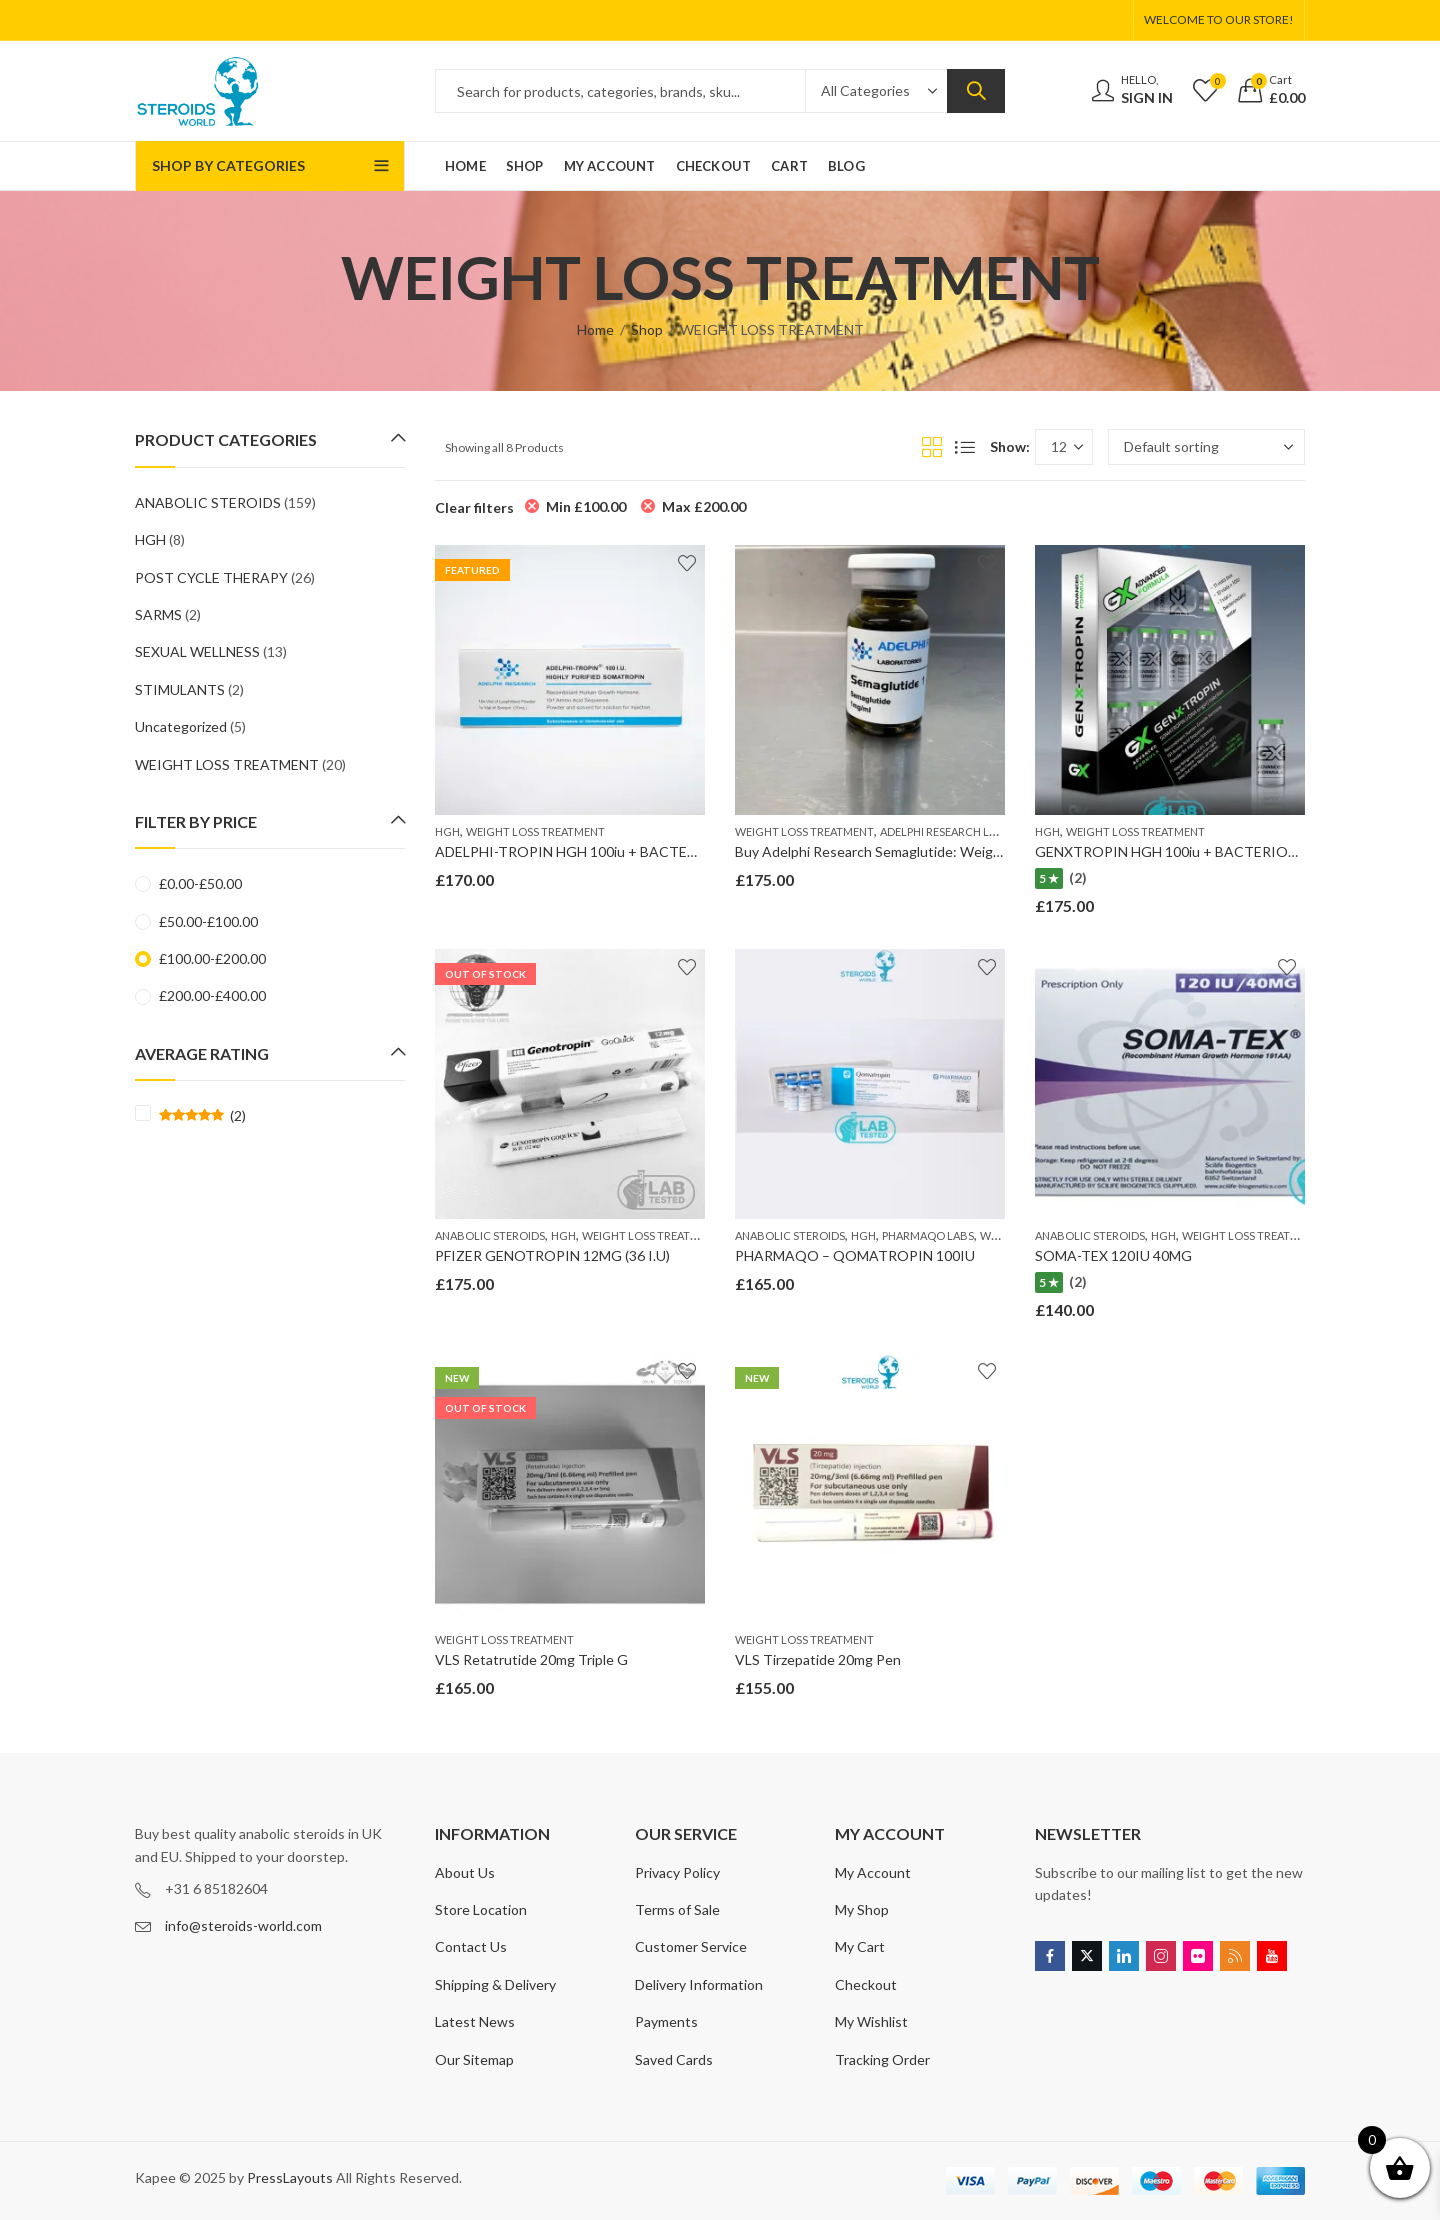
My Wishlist (871, 2021)
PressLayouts (290, 2177)
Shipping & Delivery (495, 1984)
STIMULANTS (180, 689)
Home (595, 329)
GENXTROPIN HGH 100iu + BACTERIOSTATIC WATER (1213, 851)
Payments (666, 2021)
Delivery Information (699, 1984)
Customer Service (691, 1946)
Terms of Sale (677, 1909)
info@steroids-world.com (243, 1925)
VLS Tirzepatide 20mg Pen (818, 1659)
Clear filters (474, 507)
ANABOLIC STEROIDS (490, 1235)
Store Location (481, 1909)
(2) (202, 1116)
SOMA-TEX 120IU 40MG (1113, 1255)
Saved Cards (674, 2059)
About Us (465, 1872)
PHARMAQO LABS (928, 1235)
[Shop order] (1206, 447)
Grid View (932, 447)
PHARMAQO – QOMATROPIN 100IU (855, 1255)
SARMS (158, 614)
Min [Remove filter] (586, 506)
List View (965, 447)
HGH (447, 831)
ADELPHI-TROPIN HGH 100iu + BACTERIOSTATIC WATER (625, 851)
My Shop (862, 1909)
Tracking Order (882, 2059)
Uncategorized (181, 726)
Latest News (475, 2021)
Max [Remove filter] (704, 506)
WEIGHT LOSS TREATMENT (535, 831)
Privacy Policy (677, 1872)
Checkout (866, 1984)
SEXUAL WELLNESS (197, 651)
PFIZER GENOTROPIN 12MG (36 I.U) (552, 1255)
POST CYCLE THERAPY (211, 577)
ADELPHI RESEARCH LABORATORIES (971, 831)
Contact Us (471, 1946)
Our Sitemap (474, 2059)
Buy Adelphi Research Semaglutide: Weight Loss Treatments (926, 851)
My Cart (860, 1946)
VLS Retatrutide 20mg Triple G (531, 1659)
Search (976, 91)
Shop (647, 329)
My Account (873, 1872)
